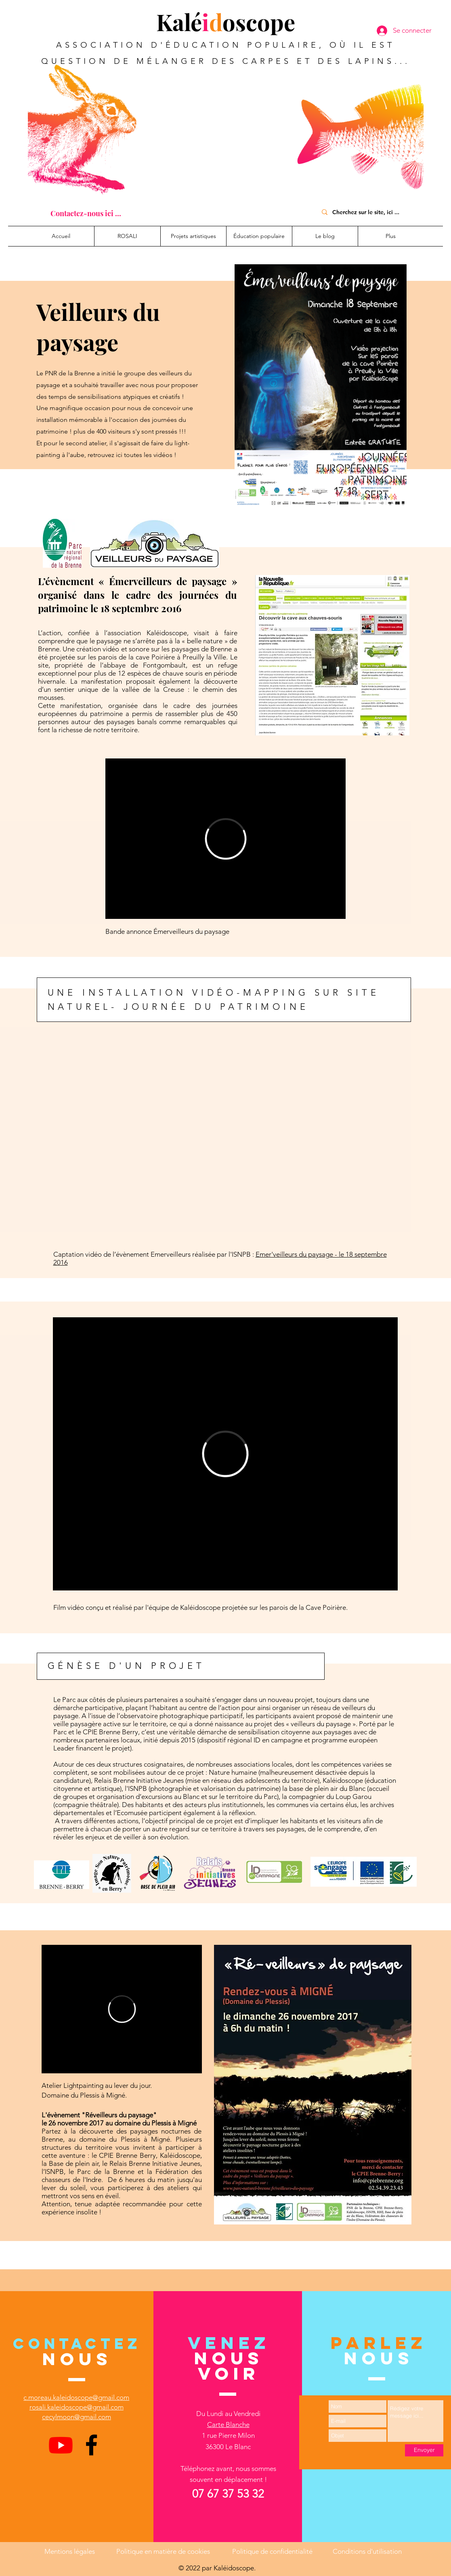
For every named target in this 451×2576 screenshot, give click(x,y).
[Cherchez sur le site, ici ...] (369, 212)
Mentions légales (69, 2551)
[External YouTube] (225, 1142)
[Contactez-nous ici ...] (85, 213)
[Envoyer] (424, 2450)
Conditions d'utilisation (367, 2551)
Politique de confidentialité (272, 2551)
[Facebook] (91, 2445)
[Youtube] (61, 2445)
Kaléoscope (225, 21)
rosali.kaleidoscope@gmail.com (76, 2407)
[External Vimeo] (225, 838)
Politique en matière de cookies (164, 2551)
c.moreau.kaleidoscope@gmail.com (76, 2397)
